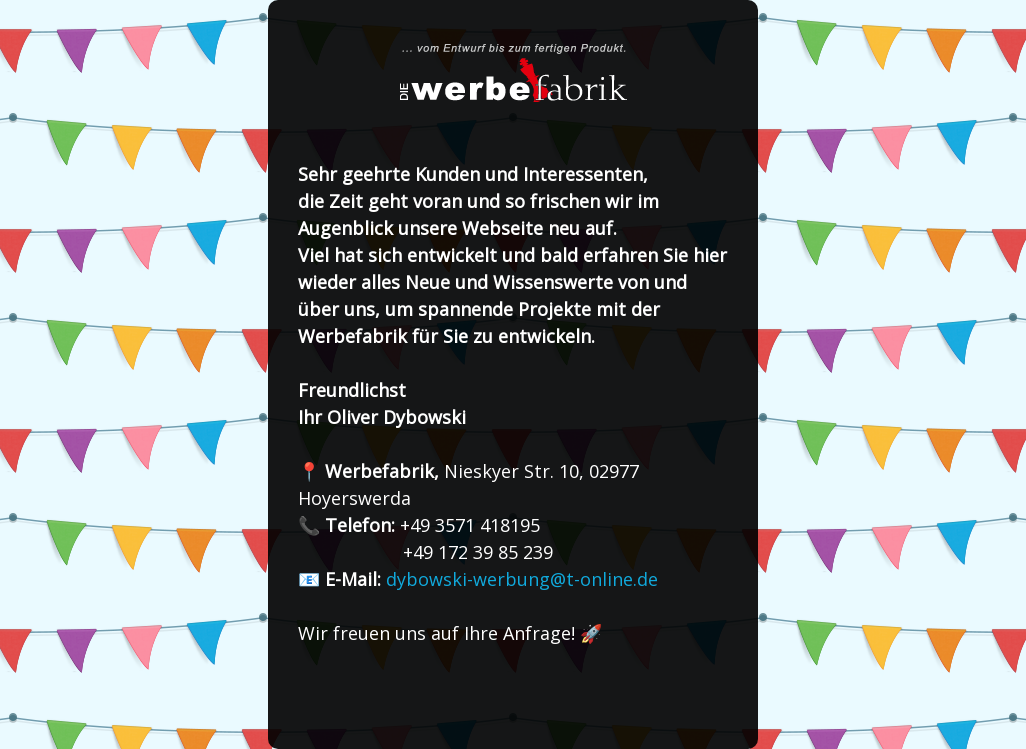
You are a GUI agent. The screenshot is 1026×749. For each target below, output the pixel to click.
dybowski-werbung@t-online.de (522, 579)
